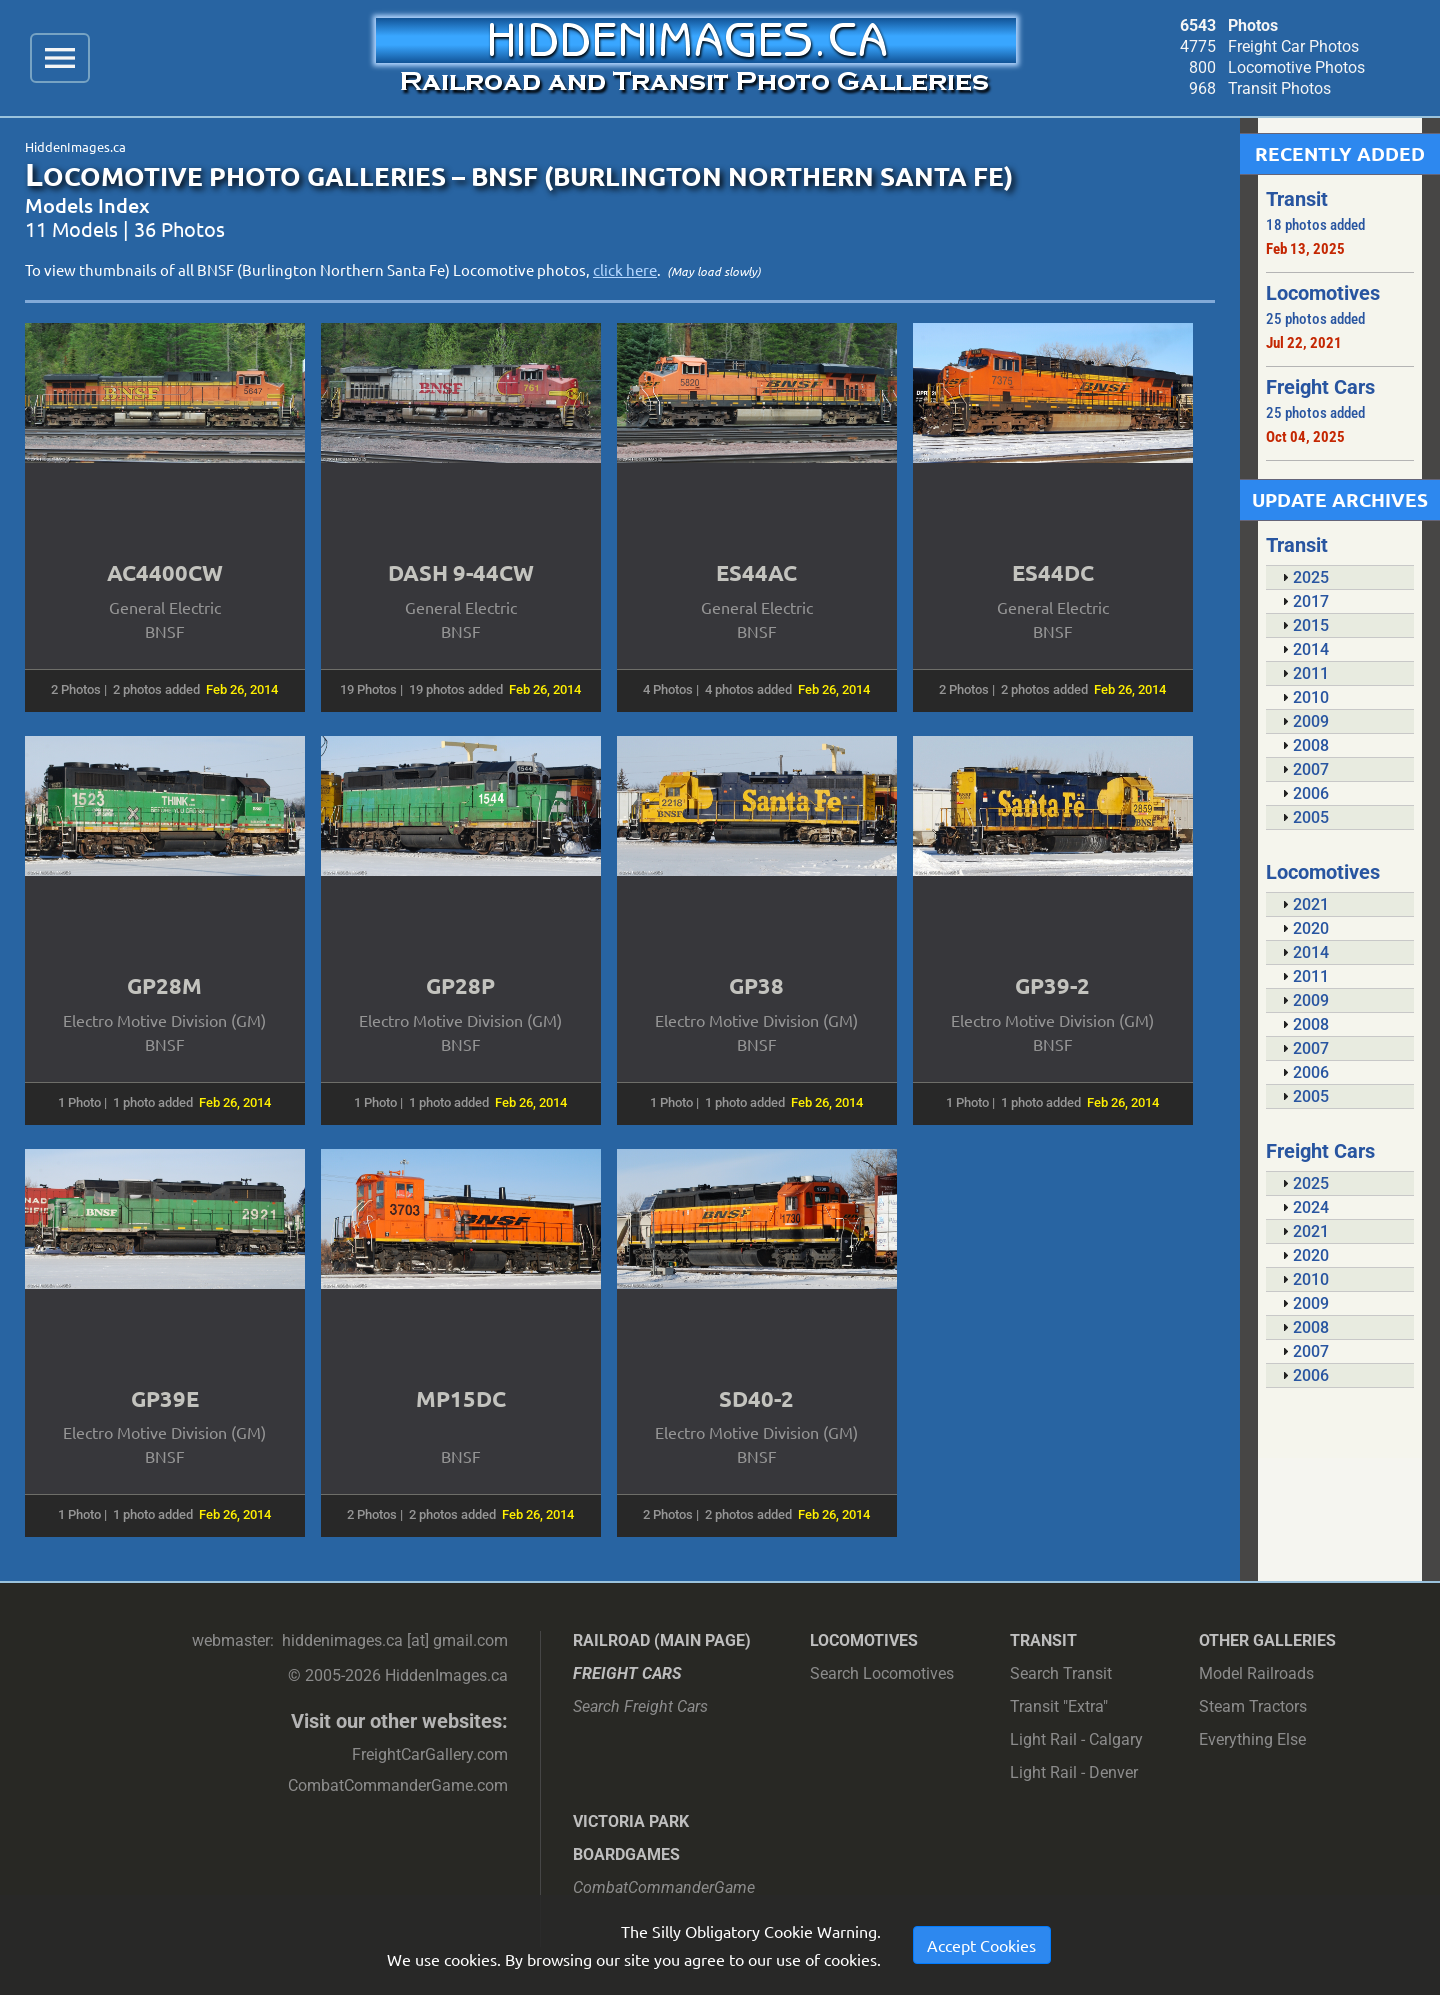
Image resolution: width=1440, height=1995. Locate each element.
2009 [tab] (1303, 721)
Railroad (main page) (662, 1640)
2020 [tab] (1303, 928)
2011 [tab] (1303, 673)
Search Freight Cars (640, 1706)
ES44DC (1053, 572)
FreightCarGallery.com (430, 1754)
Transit (1043, 1640)
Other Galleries (1267, 1640)
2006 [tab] (1303, 793)
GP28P (460, 985)
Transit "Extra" (1059, 1706)
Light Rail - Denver (1074, 1772)
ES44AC (756, 572)
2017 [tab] (1303, 601)
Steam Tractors (1253, 1706)
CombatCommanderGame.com (398, 1785)
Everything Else (1252, 1739)
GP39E (165, 1398)
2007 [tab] (1303, 769)
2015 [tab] (1303, 625)
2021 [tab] (1303, 904)
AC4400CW (165, 572)
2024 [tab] (1303, 1207)
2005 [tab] (1303, 817)
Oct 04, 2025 (1305, 437)
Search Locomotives (882, 1673)
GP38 (756, 985)
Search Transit (1061, 1673)
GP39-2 (1052, 985)
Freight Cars (627, 1673)
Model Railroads (1256, 1673)
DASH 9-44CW (461, 572)
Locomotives (864, 1640)
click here (625, 269)
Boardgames (626, 1854)
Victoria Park (631, 1821)
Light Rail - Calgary (1076, 1739)
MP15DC (461, 1398)
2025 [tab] (1303, 577)
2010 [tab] (1303, 697)
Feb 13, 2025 (1305, 249)
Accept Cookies (981, 1945)
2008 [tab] (1303, 745)
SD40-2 (756, 1398)
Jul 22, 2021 (1304, 343)
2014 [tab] (1303, 649)
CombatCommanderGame (664, 1887)
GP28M (164, 985)
